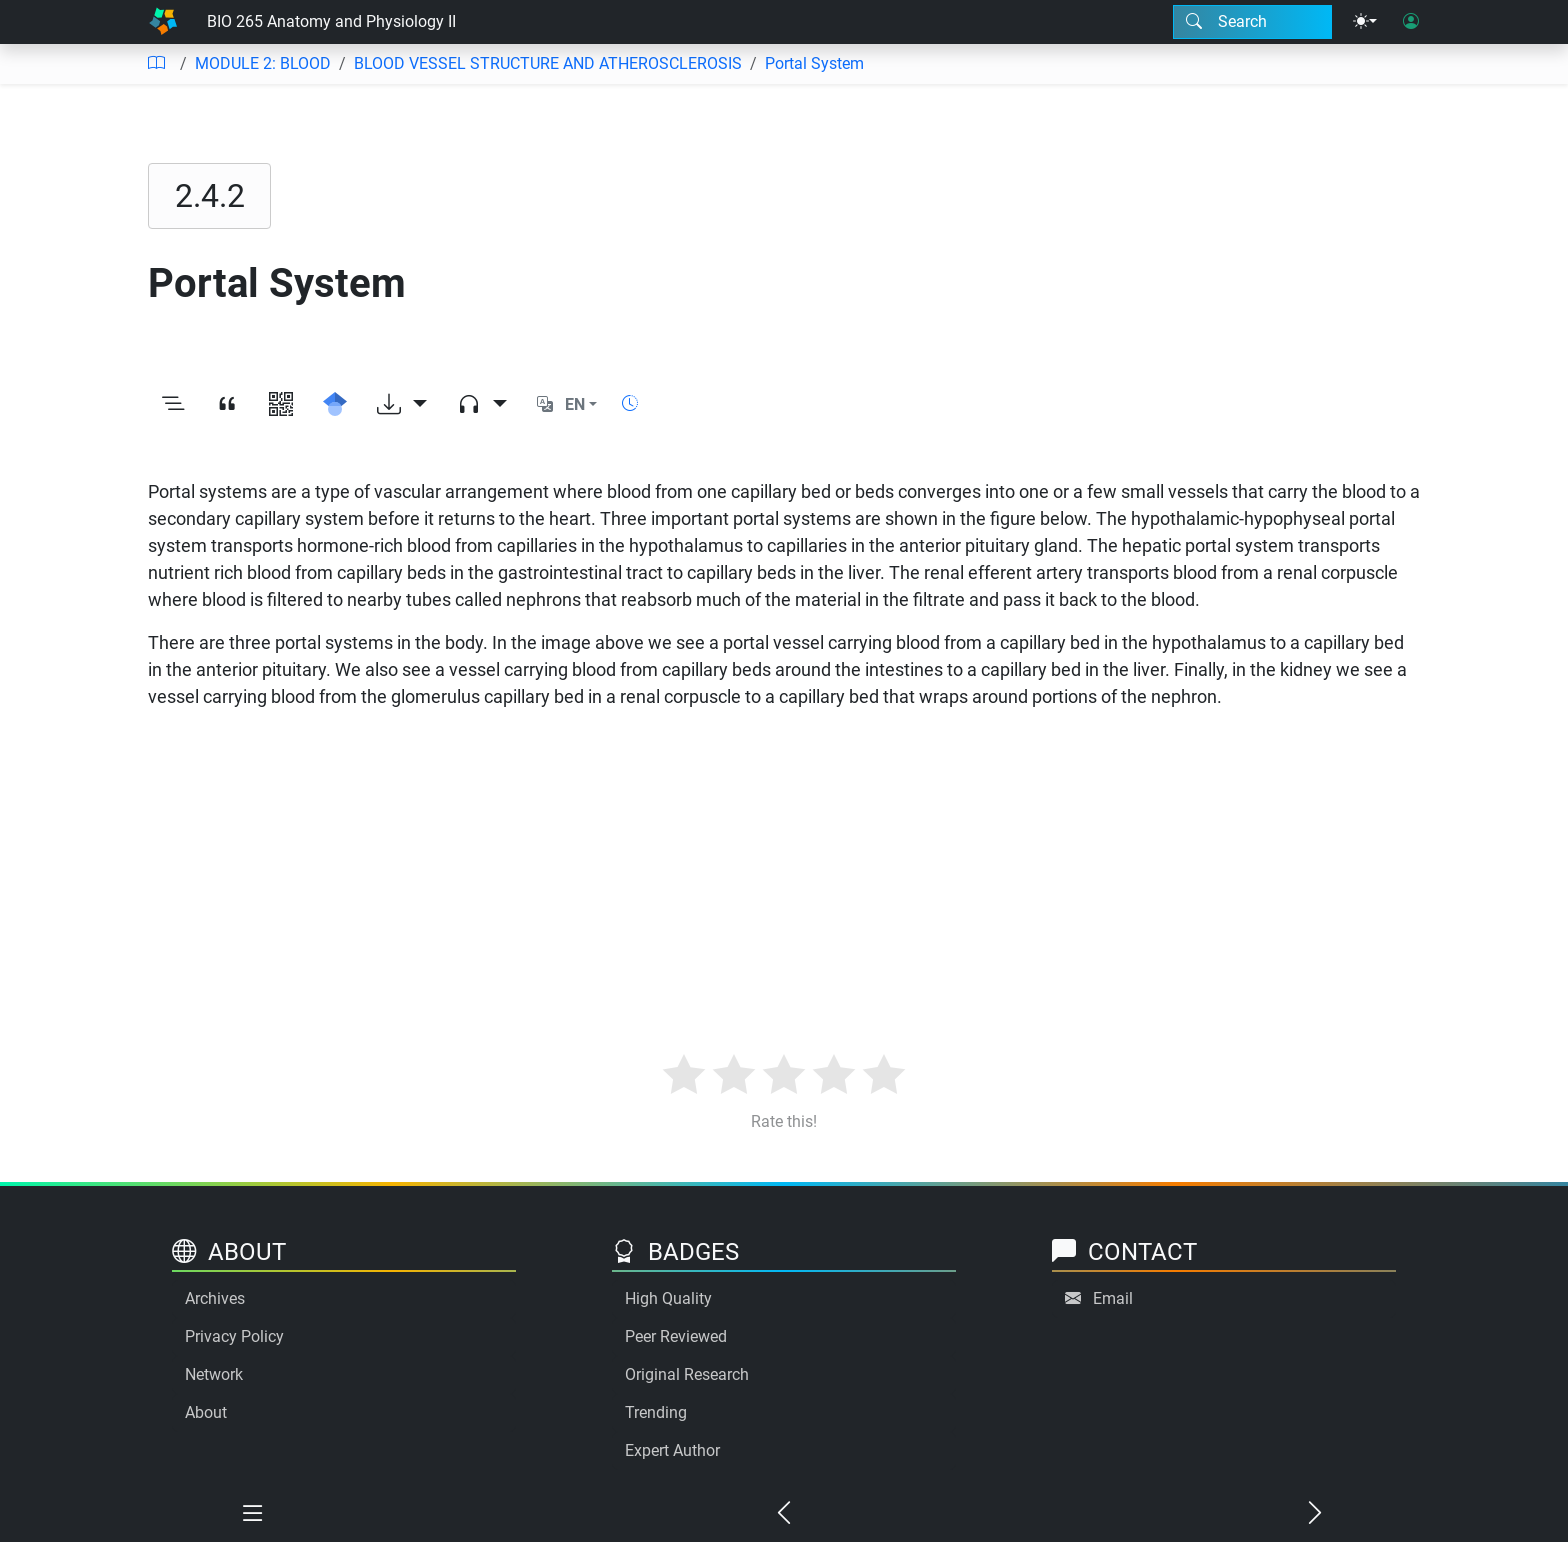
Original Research (687, 1374)
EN (575, 404)
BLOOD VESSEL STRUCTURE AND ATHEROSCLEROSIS (548, 63)
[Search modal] (1252, 22)
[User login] (1411, 22)
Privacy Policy (234, 1336)
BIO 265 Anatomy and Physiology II (331, 21)
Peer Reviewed (676, 1336)
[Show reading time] (630, 403)
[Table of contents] (156, 64)
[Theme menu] (1365, 22)
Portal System (814, 63)
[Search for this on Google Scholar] (335, 405)
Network (214, 1374)
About (206, 1412)
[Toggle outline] (173, 405)
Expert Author (672, 1450)
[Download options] (402, 405)
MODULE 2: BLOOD (263, 63)
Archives (215, 1298)
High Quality (668, 1298)
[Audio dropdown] (482, 405)
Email (1113, 1298)
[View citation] (227, 405)
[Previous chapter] (784, 1514)
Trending (656, 1412)
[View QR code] (281, 405)
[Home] (163, 22)
